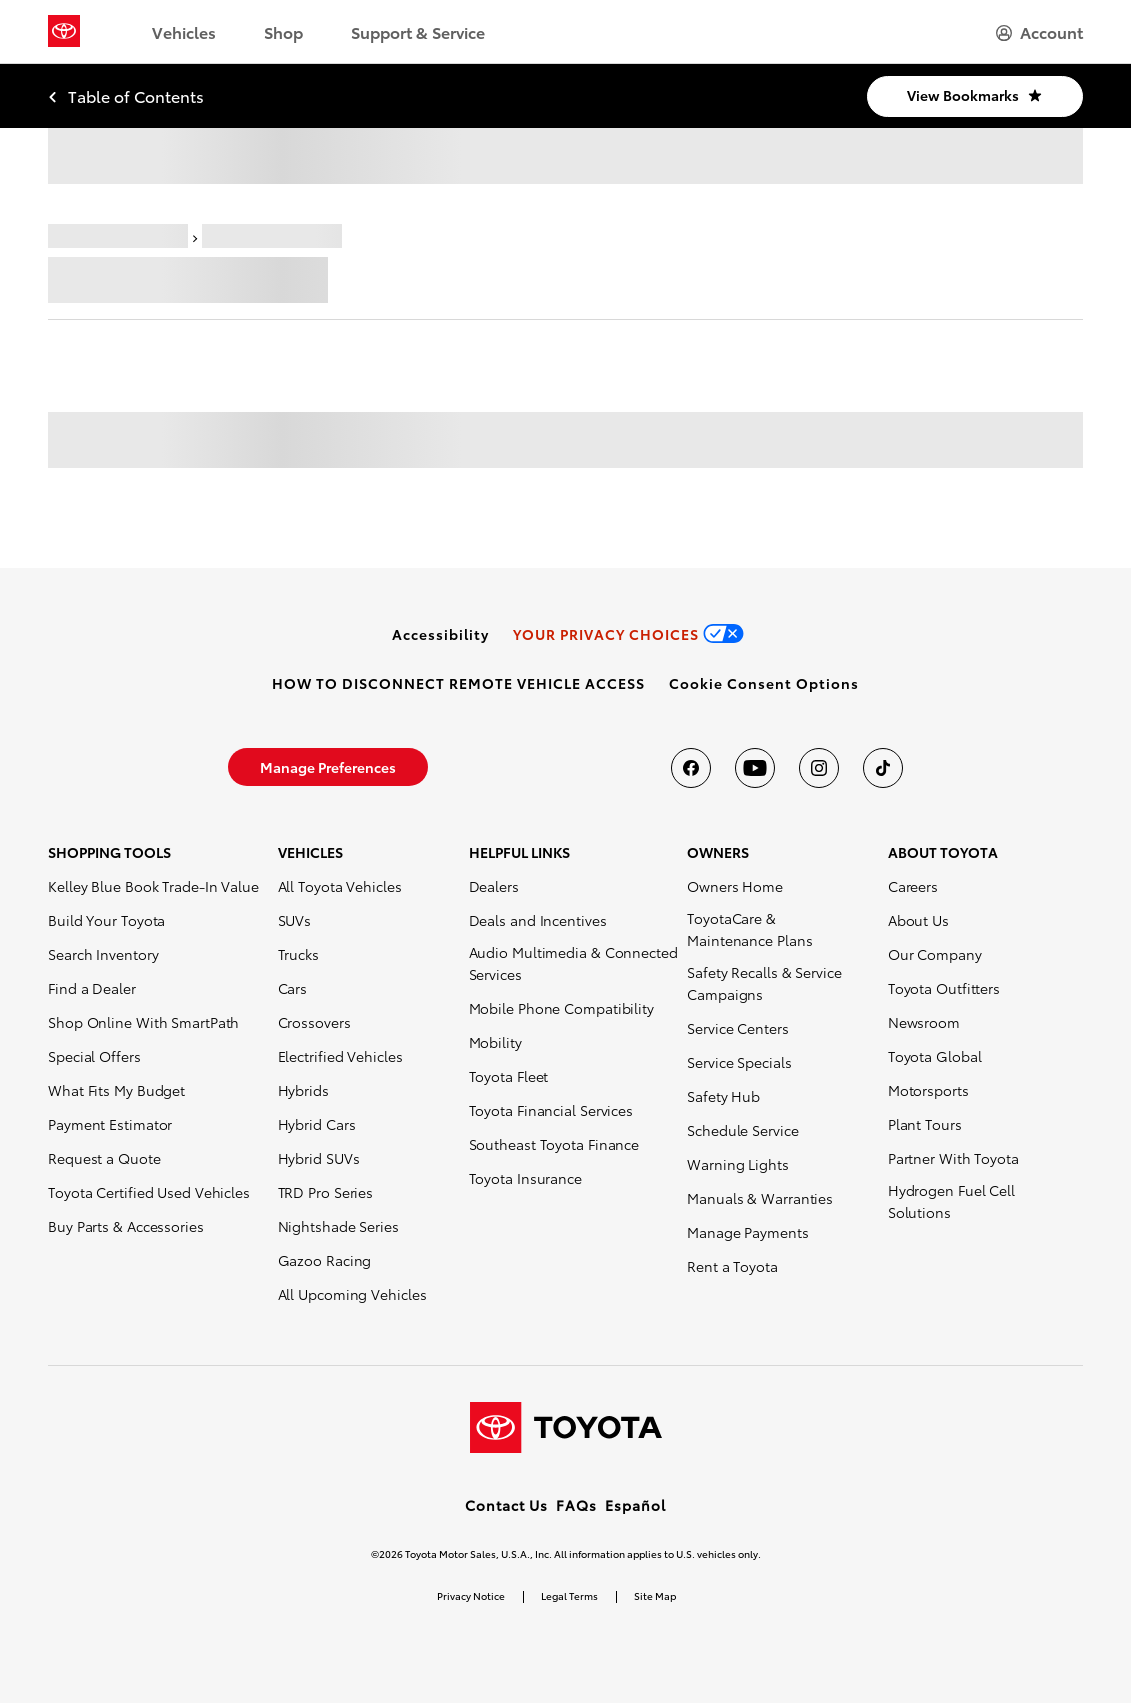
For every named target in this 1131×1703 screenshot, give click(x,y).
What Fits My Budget (116, 1090)
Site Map (655, 1595)
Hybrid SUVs (319, 1158)
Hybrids (303, 1090)
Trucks (298, 954)
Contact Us (506, 1505)
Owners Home (735, 886)
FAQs (576, 1505)
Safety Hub (723, 1096)
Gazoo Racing (325, 1260)
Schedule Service (742, 1130)
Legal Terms (569, 1595)
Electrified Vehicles (340, 1056)
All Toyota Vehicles (340, 886)
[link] (440, 634)
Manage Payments (748, 1232)
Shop (283, 31)
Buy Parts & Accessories (126, 1226)
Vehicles (184, 31)
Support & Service (418, 31)
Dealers (494, 886)
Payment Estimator (110, 1124)
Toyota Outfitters (944, 988)
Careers (913, 886)
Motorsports (928, 1090)
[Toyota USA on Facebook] (691, 768)
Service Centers (738, 1028)
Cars (293, 988)
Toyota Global (935, 1056)
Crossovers (314, 1022)
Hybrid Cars (317, 1124)
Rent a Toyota (732, 1266)
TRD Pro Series (326, 1192)
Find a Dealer (92, 988)
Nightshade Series (338, 1226)
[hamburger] (1039, 32)
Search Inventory (103, 954)
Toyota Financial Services (551, 1110)
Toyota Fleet (509, 1076)
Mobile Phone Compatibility (561, 1008)
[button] (764, 683)
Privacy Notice (471, 1595)
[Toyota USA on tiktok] (883, 768)
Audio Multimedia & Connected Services (573, 963)
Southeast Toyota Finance (554, 1144)
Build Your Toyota (106, 920)
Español (635, 1505)
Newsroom (924, 1022)
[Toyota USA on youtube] (755, 768)
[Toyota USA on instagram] (819, 768)
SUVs (295, 920)
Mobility (495, 1042)
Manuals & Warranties (760, 1198)
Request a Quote (104, 1158)
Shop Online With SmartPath (143, 1022)
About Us (918, 920)
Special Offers (94, 1056)
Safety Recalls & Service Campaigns (764, 983)
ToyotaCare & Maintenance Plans (749, 929)
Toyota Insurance (525, 1178)
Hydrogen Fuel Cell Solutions (951, 1201)
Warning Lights (738, 1164)
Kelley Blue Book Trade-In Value (153, 886)
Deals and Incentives (538, 920)
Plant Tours (925, 1124)
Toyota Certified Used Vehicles (149, 1192)
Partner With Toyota (953, 1158)
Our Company (935, 954)
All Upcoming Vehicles (352, 1294)
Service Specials (739, 1062)
